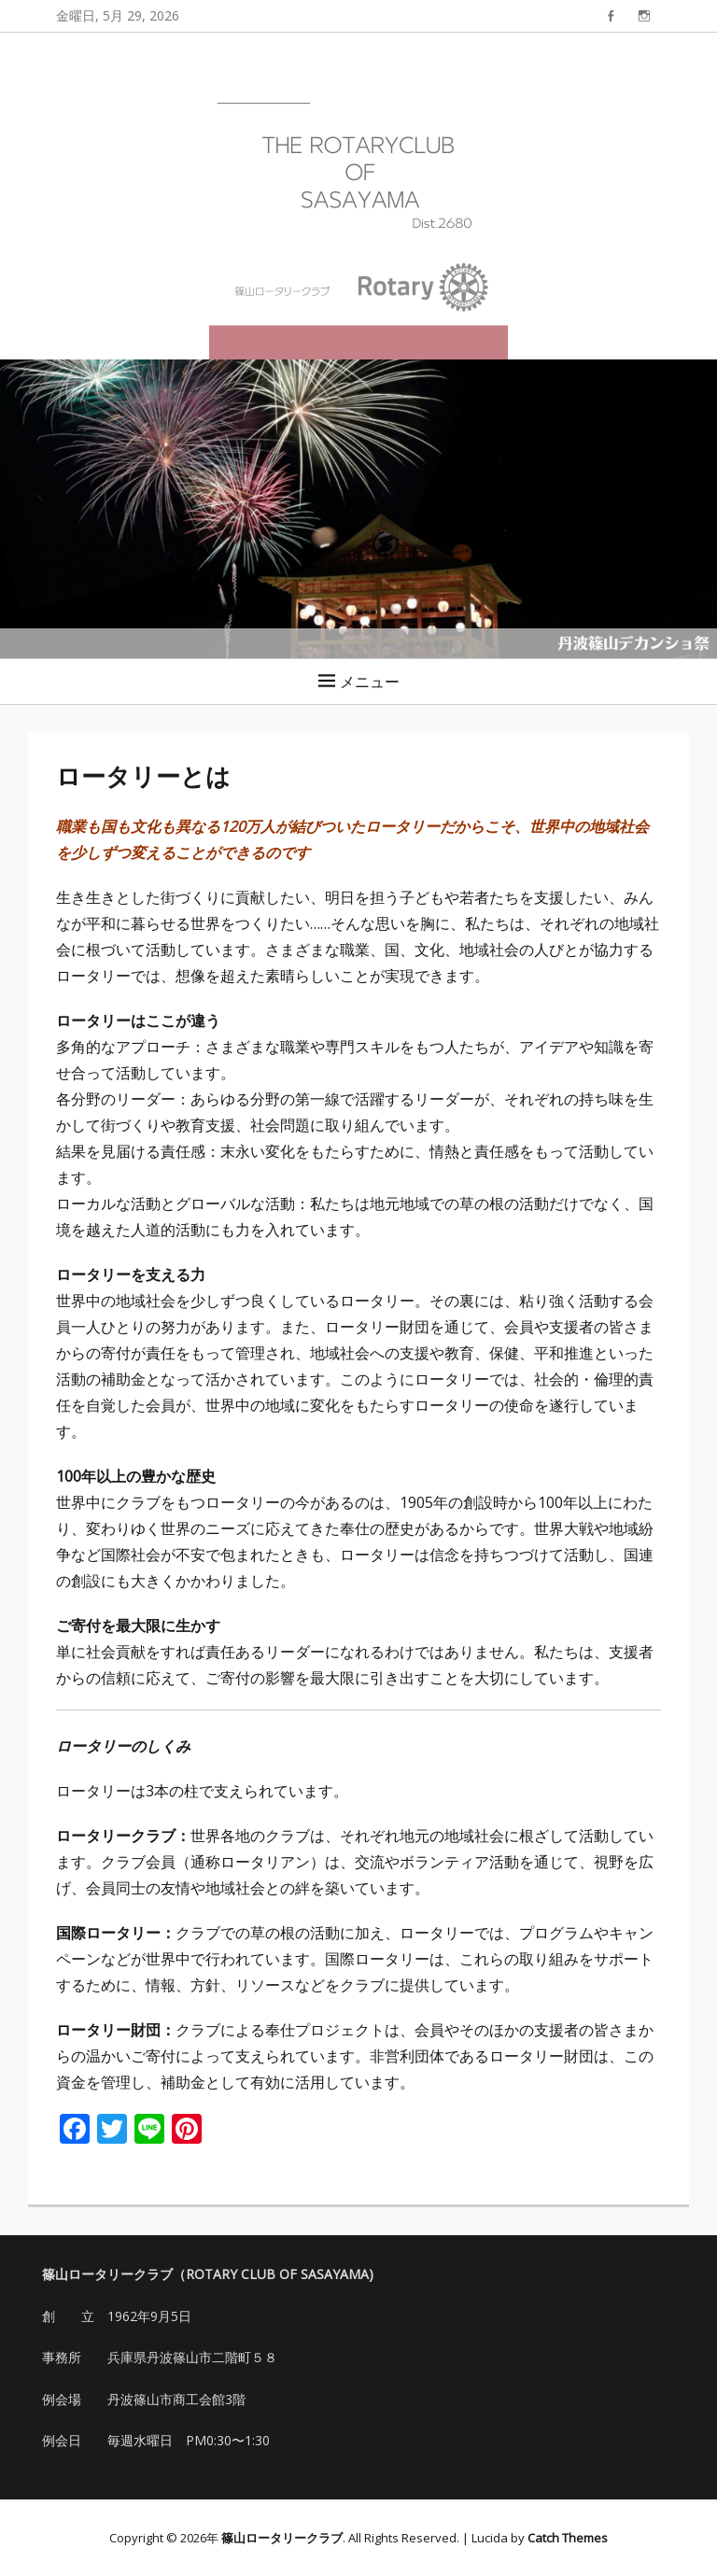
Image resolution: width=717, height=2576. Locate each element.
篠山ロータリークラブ (282, 2537)
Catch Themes (567, 2537)
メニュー (370, 681)
